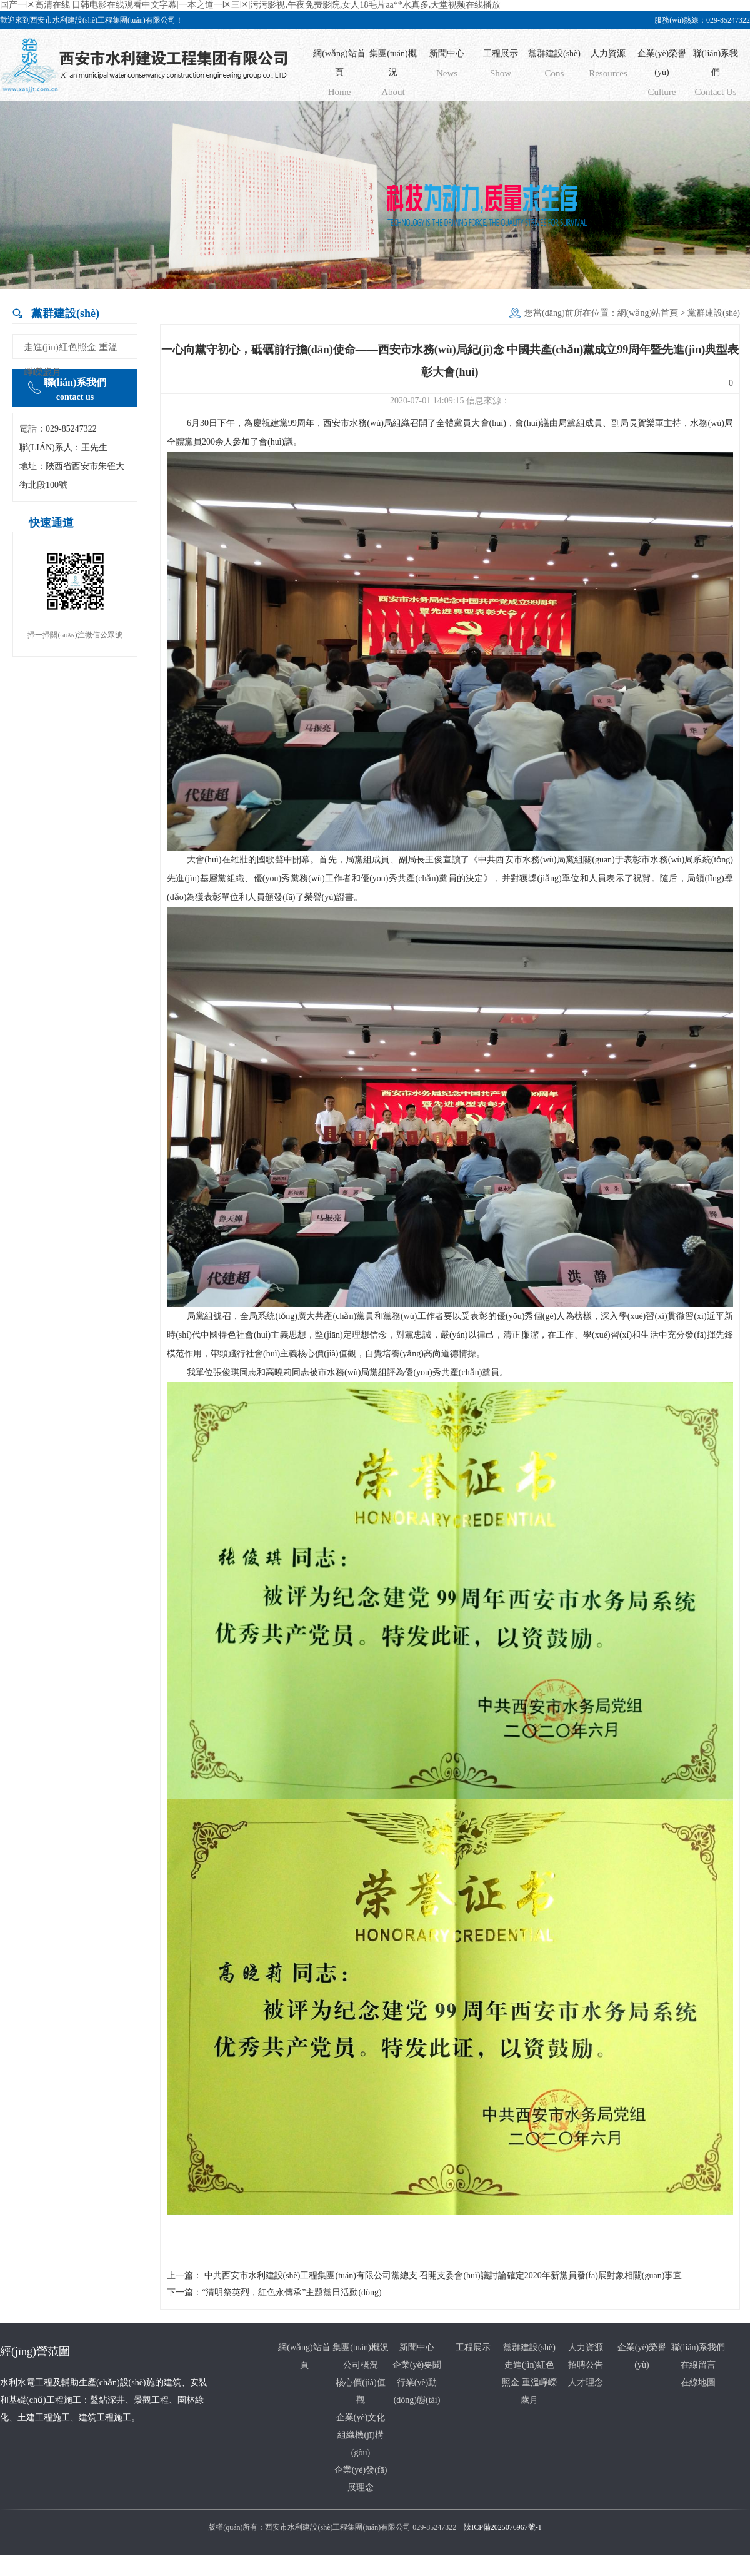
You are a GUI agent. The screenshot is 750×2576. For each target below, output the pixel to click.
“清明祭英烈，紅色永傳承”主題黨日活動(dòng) (292, 2292)
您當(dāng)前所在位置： (571, 313)
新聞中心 (447, 66)
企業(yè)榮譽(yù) (662, 75)
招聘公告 (585, 2365)
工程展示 (501, 66)
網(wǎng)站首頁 (339, 75)
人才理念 (585, 2382)
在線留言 (698, 2365)
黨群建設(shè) (554, 66)
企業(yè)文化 (361, 2417)
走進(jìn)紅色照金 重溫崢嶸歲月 (71, 359)
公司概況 (360, 2365)
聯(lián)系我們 (715, 75)
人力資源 (608, 66)
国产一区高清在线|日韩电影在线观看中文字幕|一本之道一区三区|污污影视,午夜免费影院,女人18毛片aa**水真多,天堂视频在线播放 (250, 4)
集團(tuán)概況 (393, 75)
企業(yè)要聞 (417, 2365)
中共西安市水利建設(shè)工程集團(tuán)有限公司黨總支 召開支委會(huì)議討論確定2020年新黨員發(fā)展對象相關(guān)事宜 (443, 2275)
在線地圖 (698, 2382)
